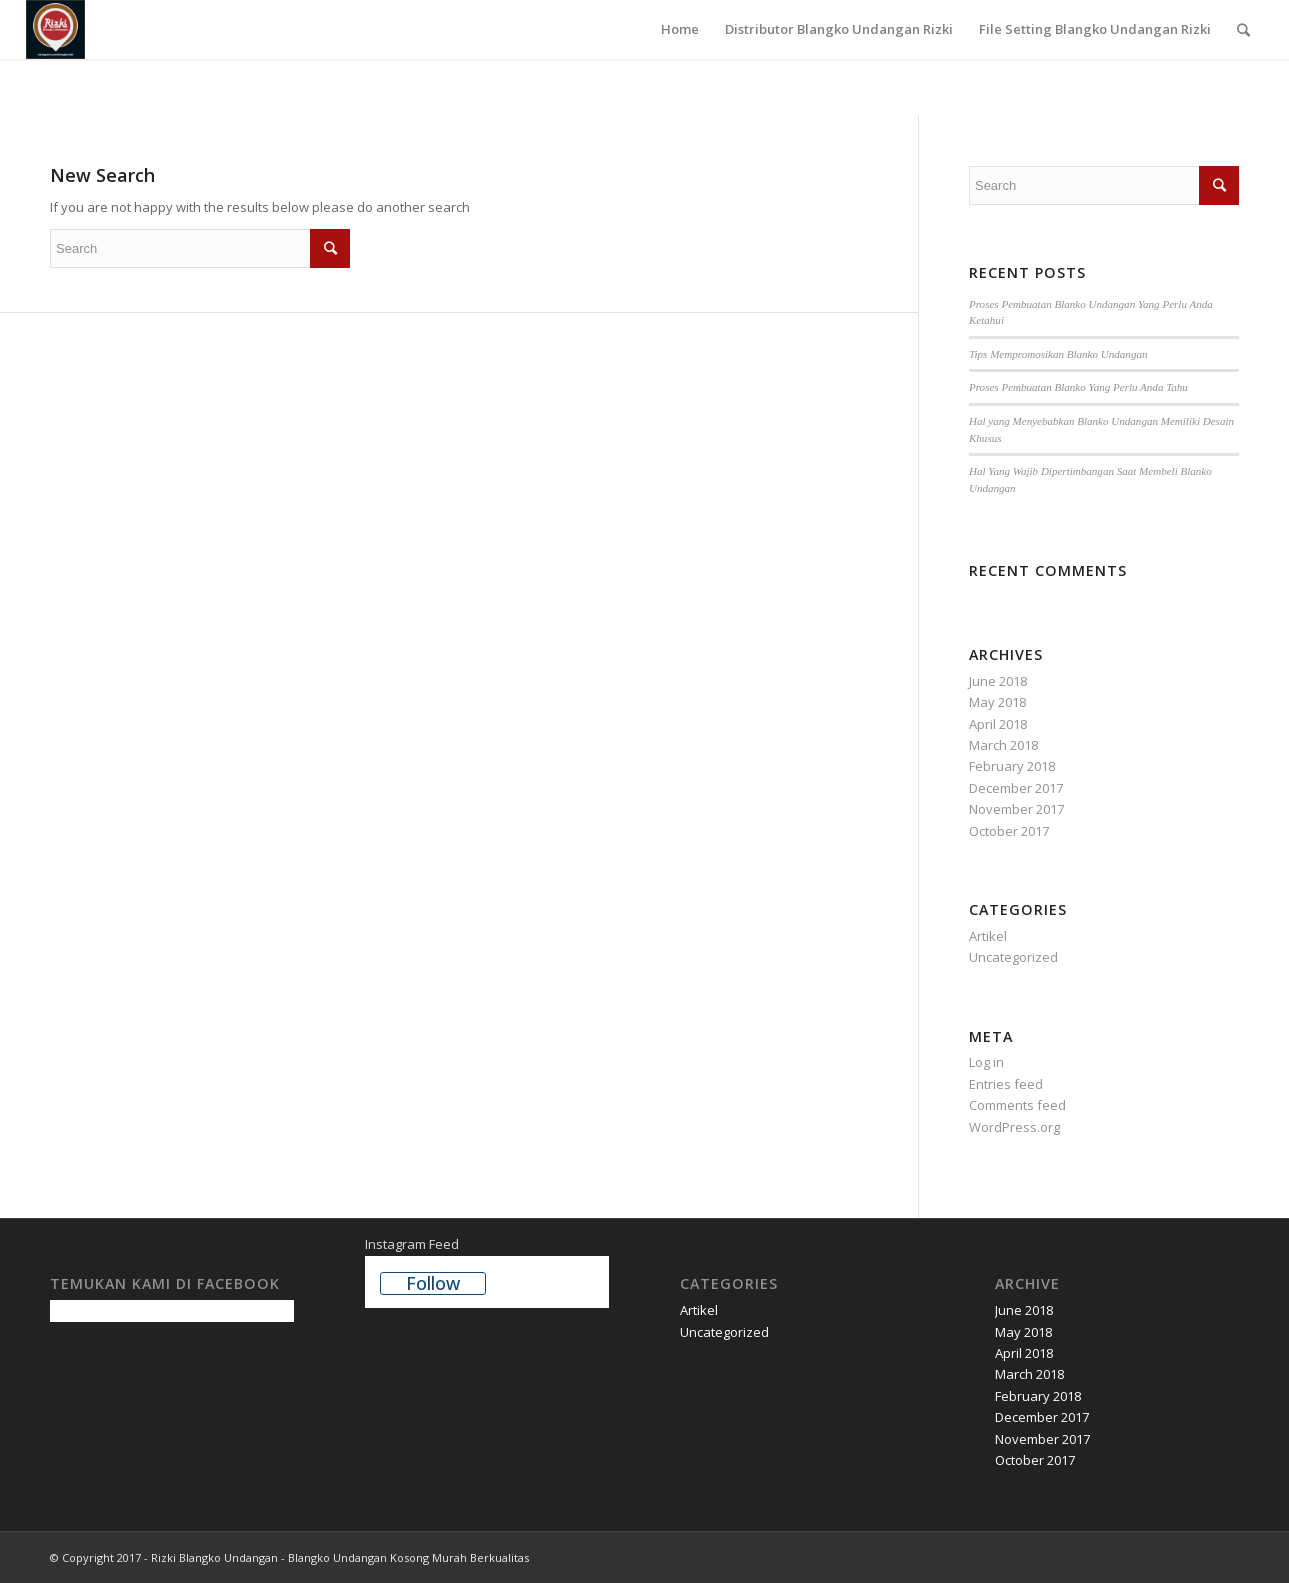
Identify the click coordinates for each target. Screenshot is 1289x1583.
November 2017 (1016, 809)
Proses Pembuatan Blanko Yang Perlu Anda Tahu (1078, 387)
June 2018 (998, 681)
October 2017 (1009, 831)
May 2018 (997, 702)
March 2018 (1003, 745)
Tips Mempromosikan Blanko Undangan (1058, 354)
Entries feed (1006, 1084)
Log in (986, 1062)
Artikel (988, 936)
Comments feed (1017, 1105)
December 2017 (1016, 788)
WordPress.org (1014, 1127)
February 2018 (1012, 766)
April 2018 (998, 724)
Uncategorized (1013, 957)
